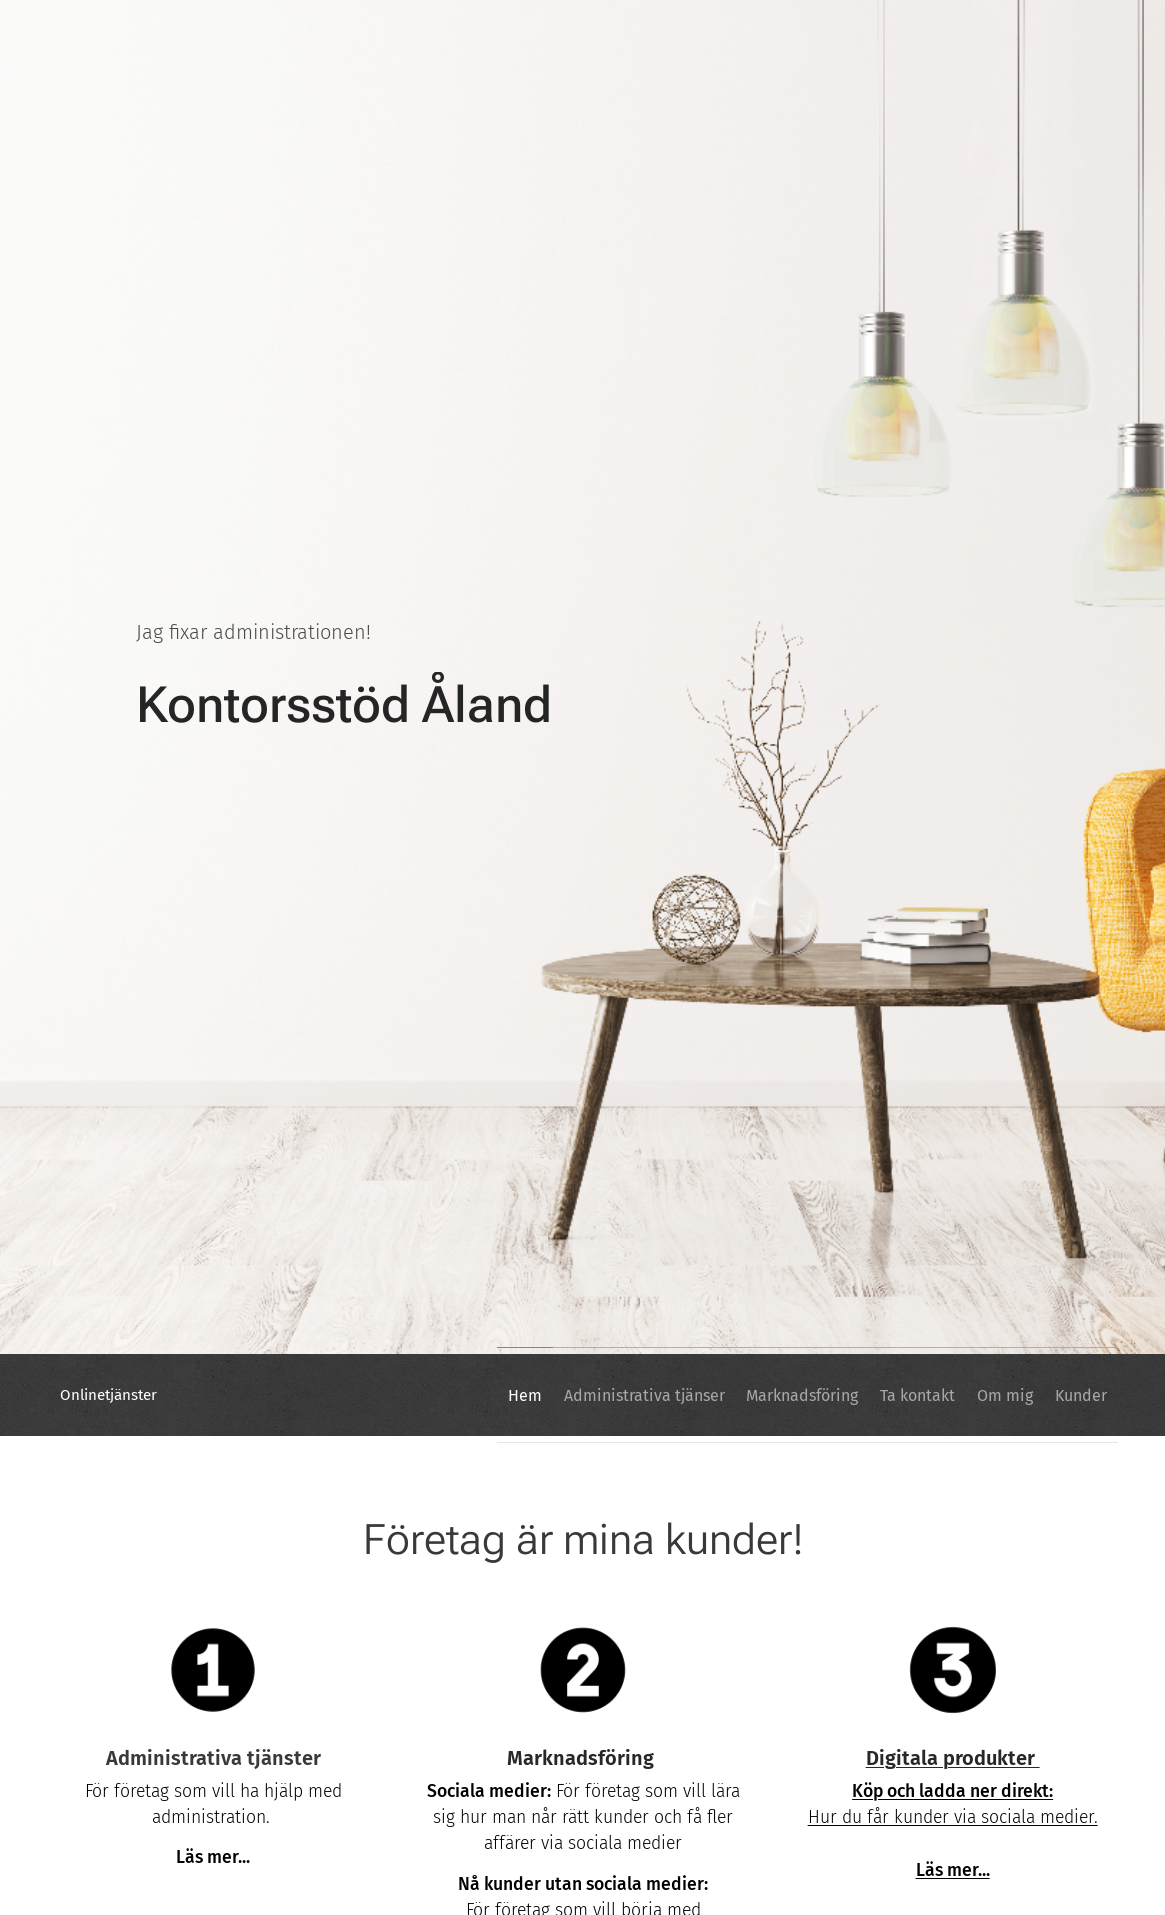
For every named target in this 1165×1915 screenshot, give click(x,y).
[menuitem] (447, 1395)
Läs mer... (952, 1870)
